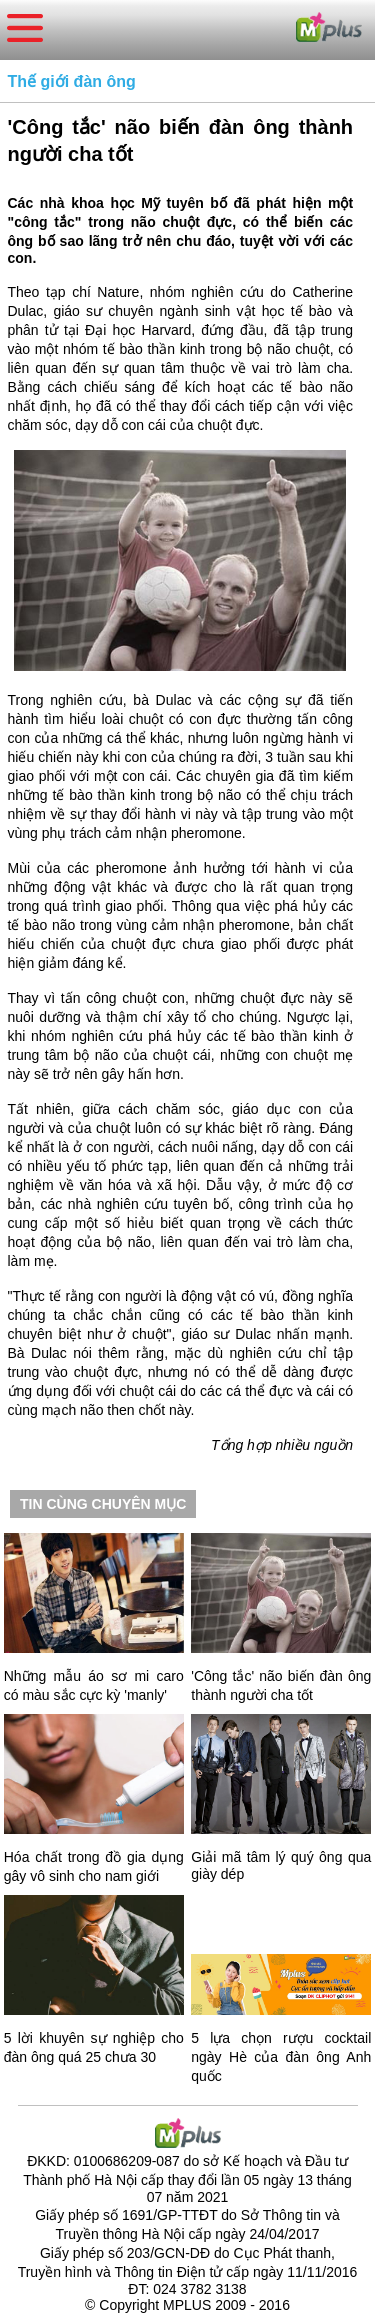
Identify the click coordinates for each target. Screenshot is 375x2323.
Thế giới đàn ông (72, 81)
